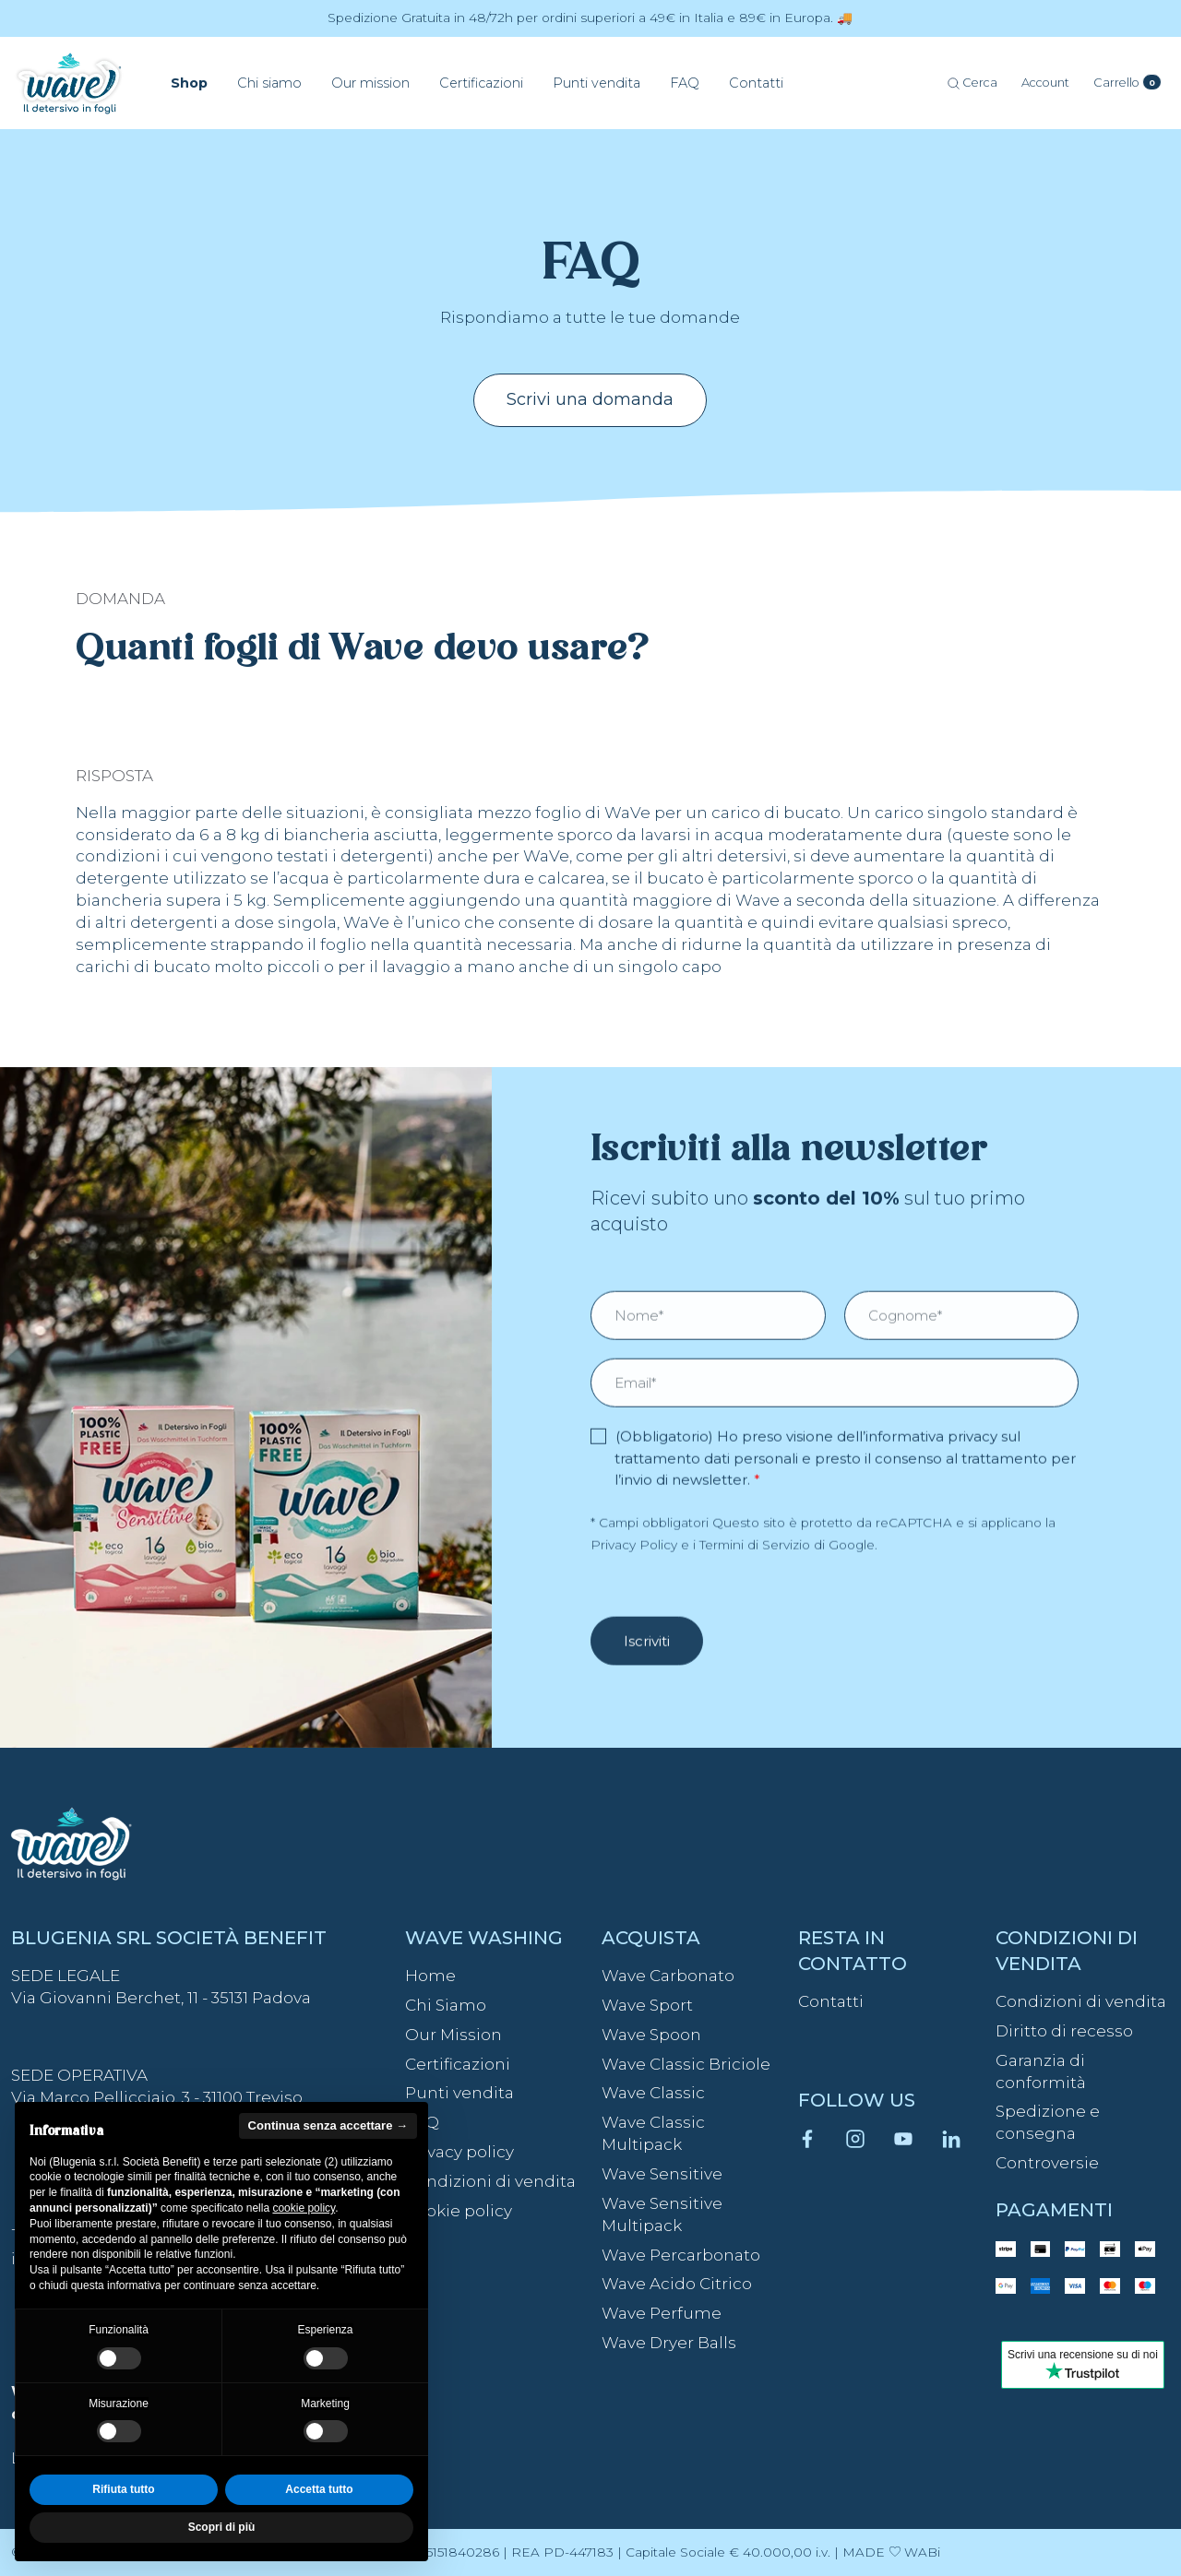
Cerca (972, 82)
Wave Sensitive (662, 2174)
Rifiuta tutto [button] (123, 2489)
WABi (922, 2552)
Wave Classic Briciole (686, 2064)
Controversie (1047, 2163)
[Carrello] (1127, 83)
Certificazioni (457, 2064)
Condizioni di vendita (490, 2181)
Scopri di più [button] (222, 2527)
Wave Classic (653, 2092)
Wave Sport (647, 2005)
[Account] (1045, 83)
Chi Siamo (445, 2005)
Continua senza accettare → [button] (328, 2125)
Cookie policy (458, 2211)
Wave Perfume (662, 2313)
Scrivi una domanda (590, 399)
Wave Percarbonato (681, 2255)
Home (430, 1975)
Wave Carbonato (668, 1975)
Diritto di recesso (1064, 2031)
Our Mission (453, 2034)
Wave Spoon (651, 2034)
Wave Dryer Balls (669, 2342)
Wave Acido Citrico (677, 2283)
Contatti (831, 2001)
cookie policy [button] (303, 2208)
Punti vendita (459, 2092)
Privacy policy (459, 2152)
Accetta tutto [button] (318, 2489)
